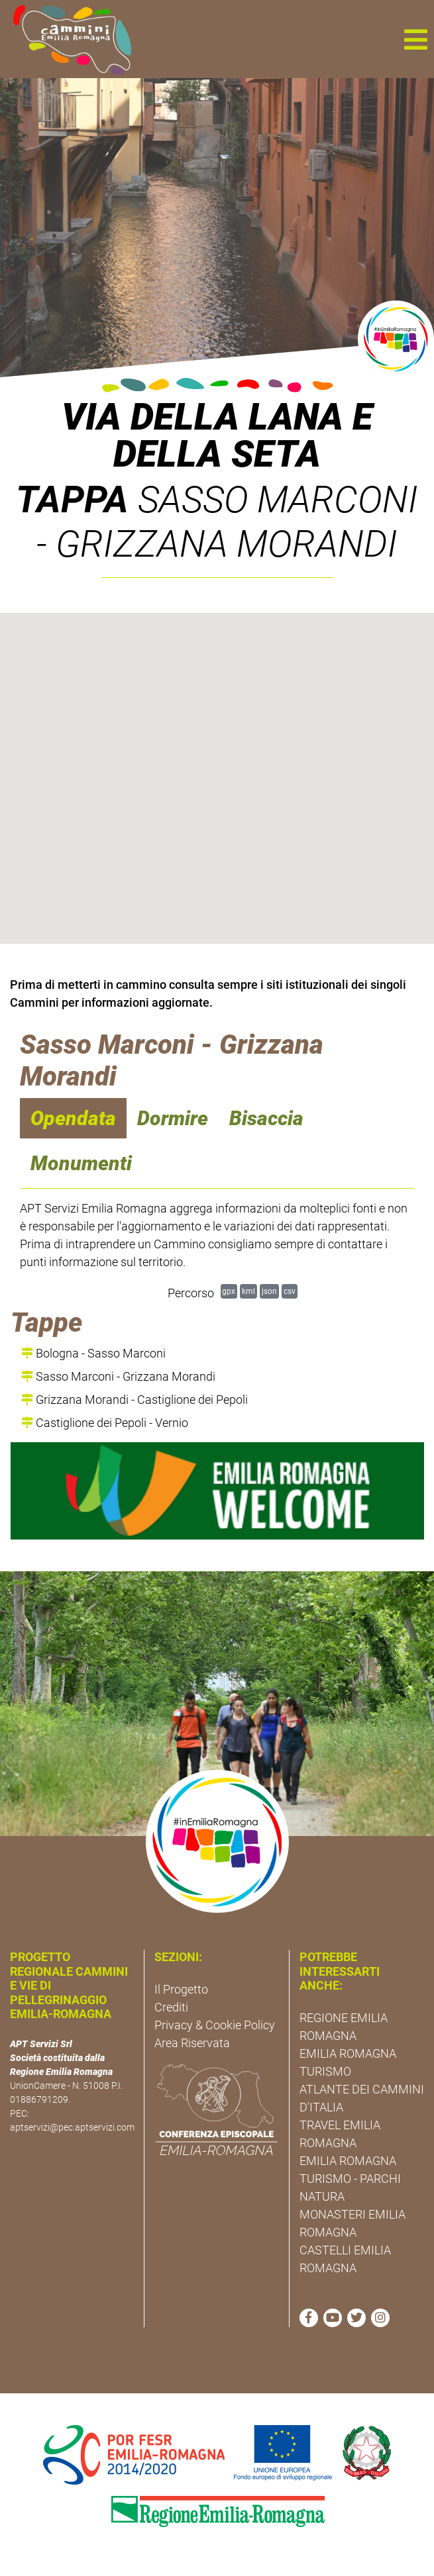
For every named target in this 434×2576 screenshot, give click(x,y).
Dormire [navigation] (172, 1118)
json (269, 1291)
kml (248, 1291)
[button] (415, 39)
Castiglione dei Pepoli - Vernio (104, 1423)
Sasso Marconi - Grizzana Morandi (118, 1376)
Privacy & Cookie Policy (214, 2025)
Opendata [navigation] (73, 1118)
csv (290, 1291)
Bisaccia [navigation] (266, 1118)
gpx (228, 1291)
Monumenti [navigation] (81, 1163)
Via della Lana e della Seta (217, 435)
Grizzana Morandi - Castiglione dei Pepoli (134, 1399)
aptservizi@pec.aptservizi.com (72, 2127)
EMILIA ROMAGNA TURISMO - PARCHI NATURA (350, 2178)
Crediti (171, 2007)
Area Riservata (192, 2043)
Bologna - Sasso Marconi (93, 1353)
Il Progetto (181, 1989)
